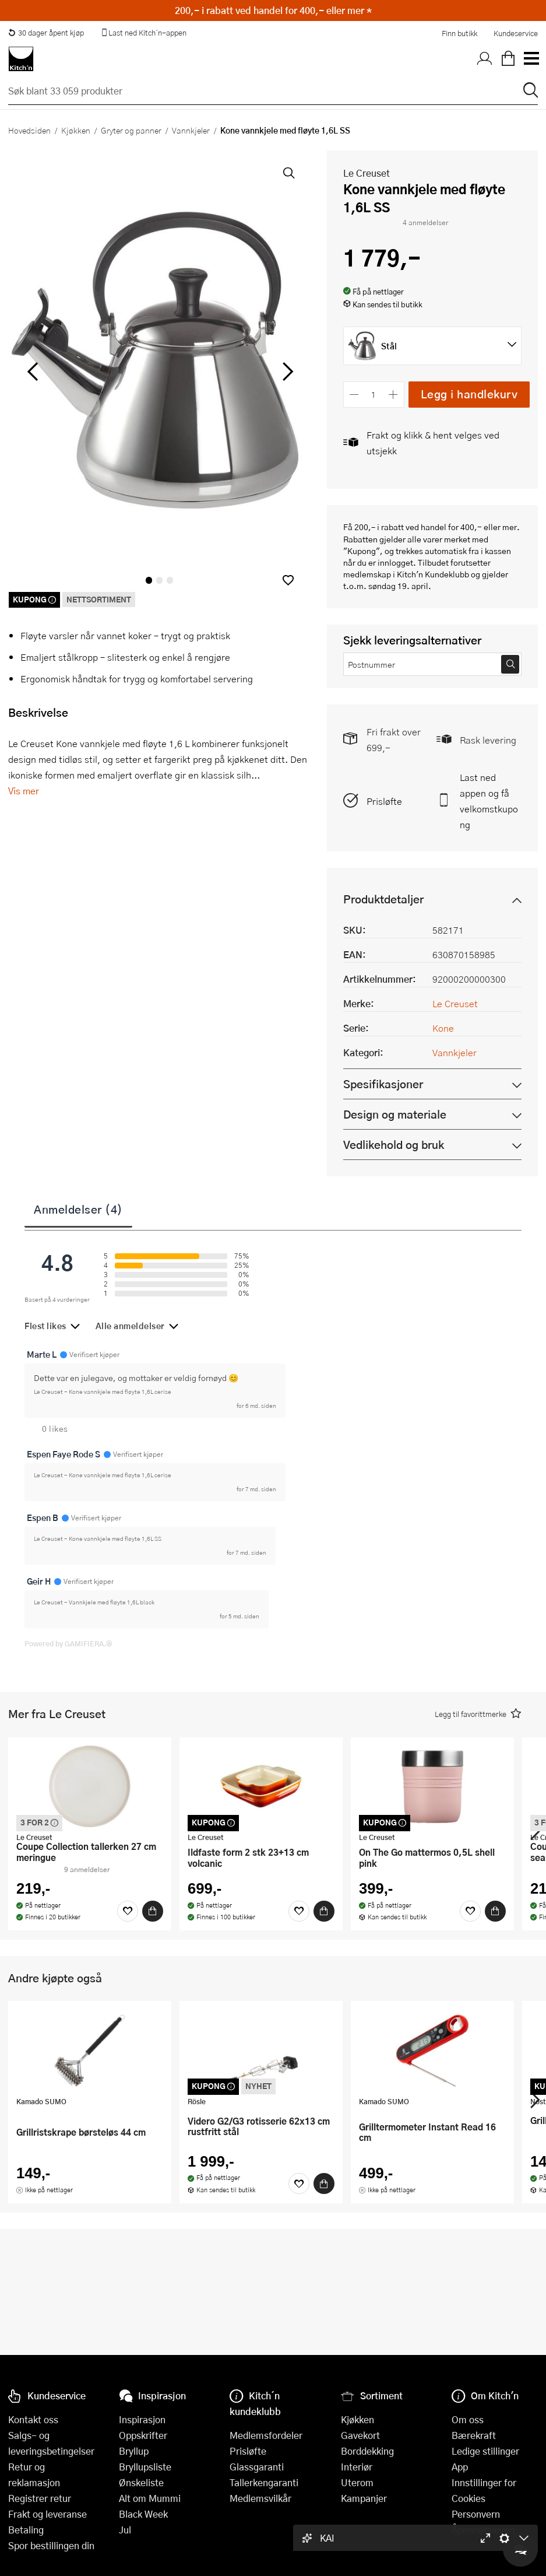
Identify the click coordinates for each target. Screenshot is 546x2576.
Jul (125, 2529)
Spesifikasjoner (383, 1083)
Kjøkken (75, 130)
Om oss (468, 2419)
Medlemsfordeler (266, 2435)
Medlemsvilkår (260, 2498)
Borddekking (367, 2451)
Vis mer (23, 790)
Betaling (26, 2529)
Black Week (143, 2514)
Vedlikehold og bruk (393, 1144)
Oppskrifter (143, 2435)
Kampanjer (364, 2498)
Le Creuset (366, 173)
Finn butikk (459, 33)
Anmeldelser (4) (78, 1209)
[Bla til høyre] (286, 371)
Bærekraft (474, 2435)
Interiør (356, 2466)
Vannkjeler (191, 130)
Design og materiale (394, 1114)
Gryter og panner (131, 130)
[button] (288, 580)
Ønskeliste (141, 2482)
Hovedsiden (29, 130)
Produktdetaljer (383, 899)
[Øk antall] (393, 394)
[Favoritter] (127, 1911)
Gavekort (360, 2435)
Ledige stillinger (485, 2451)
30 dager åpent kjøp (46, 32)
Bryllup (134, 2451)
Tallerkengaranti (264, 2482)
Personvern (476, 2514)
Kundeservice (516, 33)
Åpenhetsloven (483, 2529)
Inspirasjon (142, 2419)
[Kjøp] (152, 1911)
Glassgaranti (257, 2466)
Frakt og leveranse (47, 2514)
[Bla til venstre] (32, 371)
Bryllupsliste (145, 2466)
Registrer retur (39, 2498)
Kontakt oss (33, 2419)
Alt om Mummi (150, 2498)
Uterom (357, 2482)
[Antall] (373, 394)
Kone (443, 1028)
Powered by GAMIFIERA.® (68, 1643)
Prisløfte (384, 801)
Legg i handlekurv (469, 393)
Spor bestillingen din (51, 2545)
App (460, 2466)
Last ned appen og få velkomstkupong (489, 800)
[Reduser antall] (354, 394)
